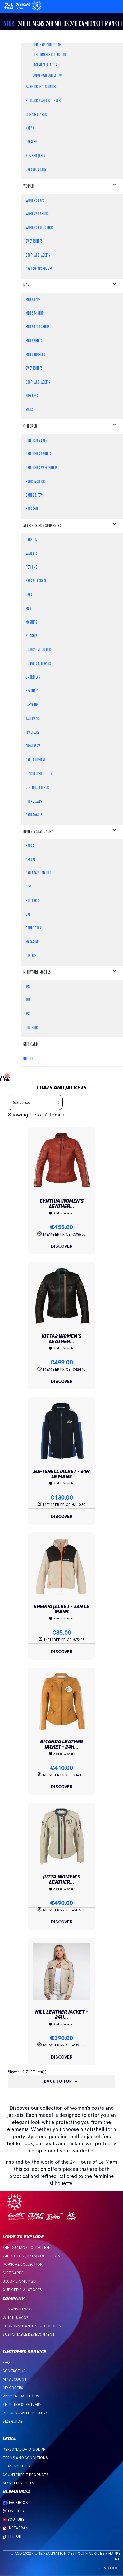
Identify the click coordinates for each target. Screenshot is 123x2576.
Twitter (13, 2511)
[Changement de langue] (18, 5)
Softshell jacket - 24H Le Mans (61, 1474)
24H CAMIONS (84, 24)
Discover (61, 1246)
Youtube (13, 2519)
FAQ (6, 2362)
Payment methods (21, 2396)
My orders (13, 2387)
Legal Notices (16, 2466)
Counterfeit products (25, 2474)
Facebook (15, 2502)
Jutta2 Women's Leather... (61, 1338)
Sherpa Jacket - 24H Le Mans (61, 1609)
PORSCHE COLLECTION (23, 2264)
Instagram (16, 2527)
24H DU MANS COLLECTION (27, 2247)
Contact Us (14, 2370)
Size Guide (12, 2421)
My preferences (18, 2483)
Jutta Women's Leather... (61, 1879)
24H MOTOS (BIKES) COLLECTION (31, 2256)
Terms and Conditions (25, 2457)
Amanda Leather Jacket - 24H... (61, 1744)
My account (15, 2379)
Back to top (61, 2081)
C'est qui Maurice (84, 2553)
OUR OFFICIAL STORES (22, 2289)
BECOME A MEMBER (20, 2281)
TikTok (12, 2536)
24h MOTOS (57, 24)
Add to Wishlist (62, 1213)
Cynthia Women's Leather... (62, 1203)
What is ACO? (15, 2317)
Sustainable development (29, 2334)
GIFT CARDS (13, 2272)
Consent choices (107, 2568)
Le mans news (16, 2309)
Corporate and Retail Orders (32, 2326)
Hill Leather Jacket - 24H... (61, 2014)
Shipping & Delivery (22, 2404)
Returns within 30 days (26, 2413)
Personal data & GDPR (24, 2449)
